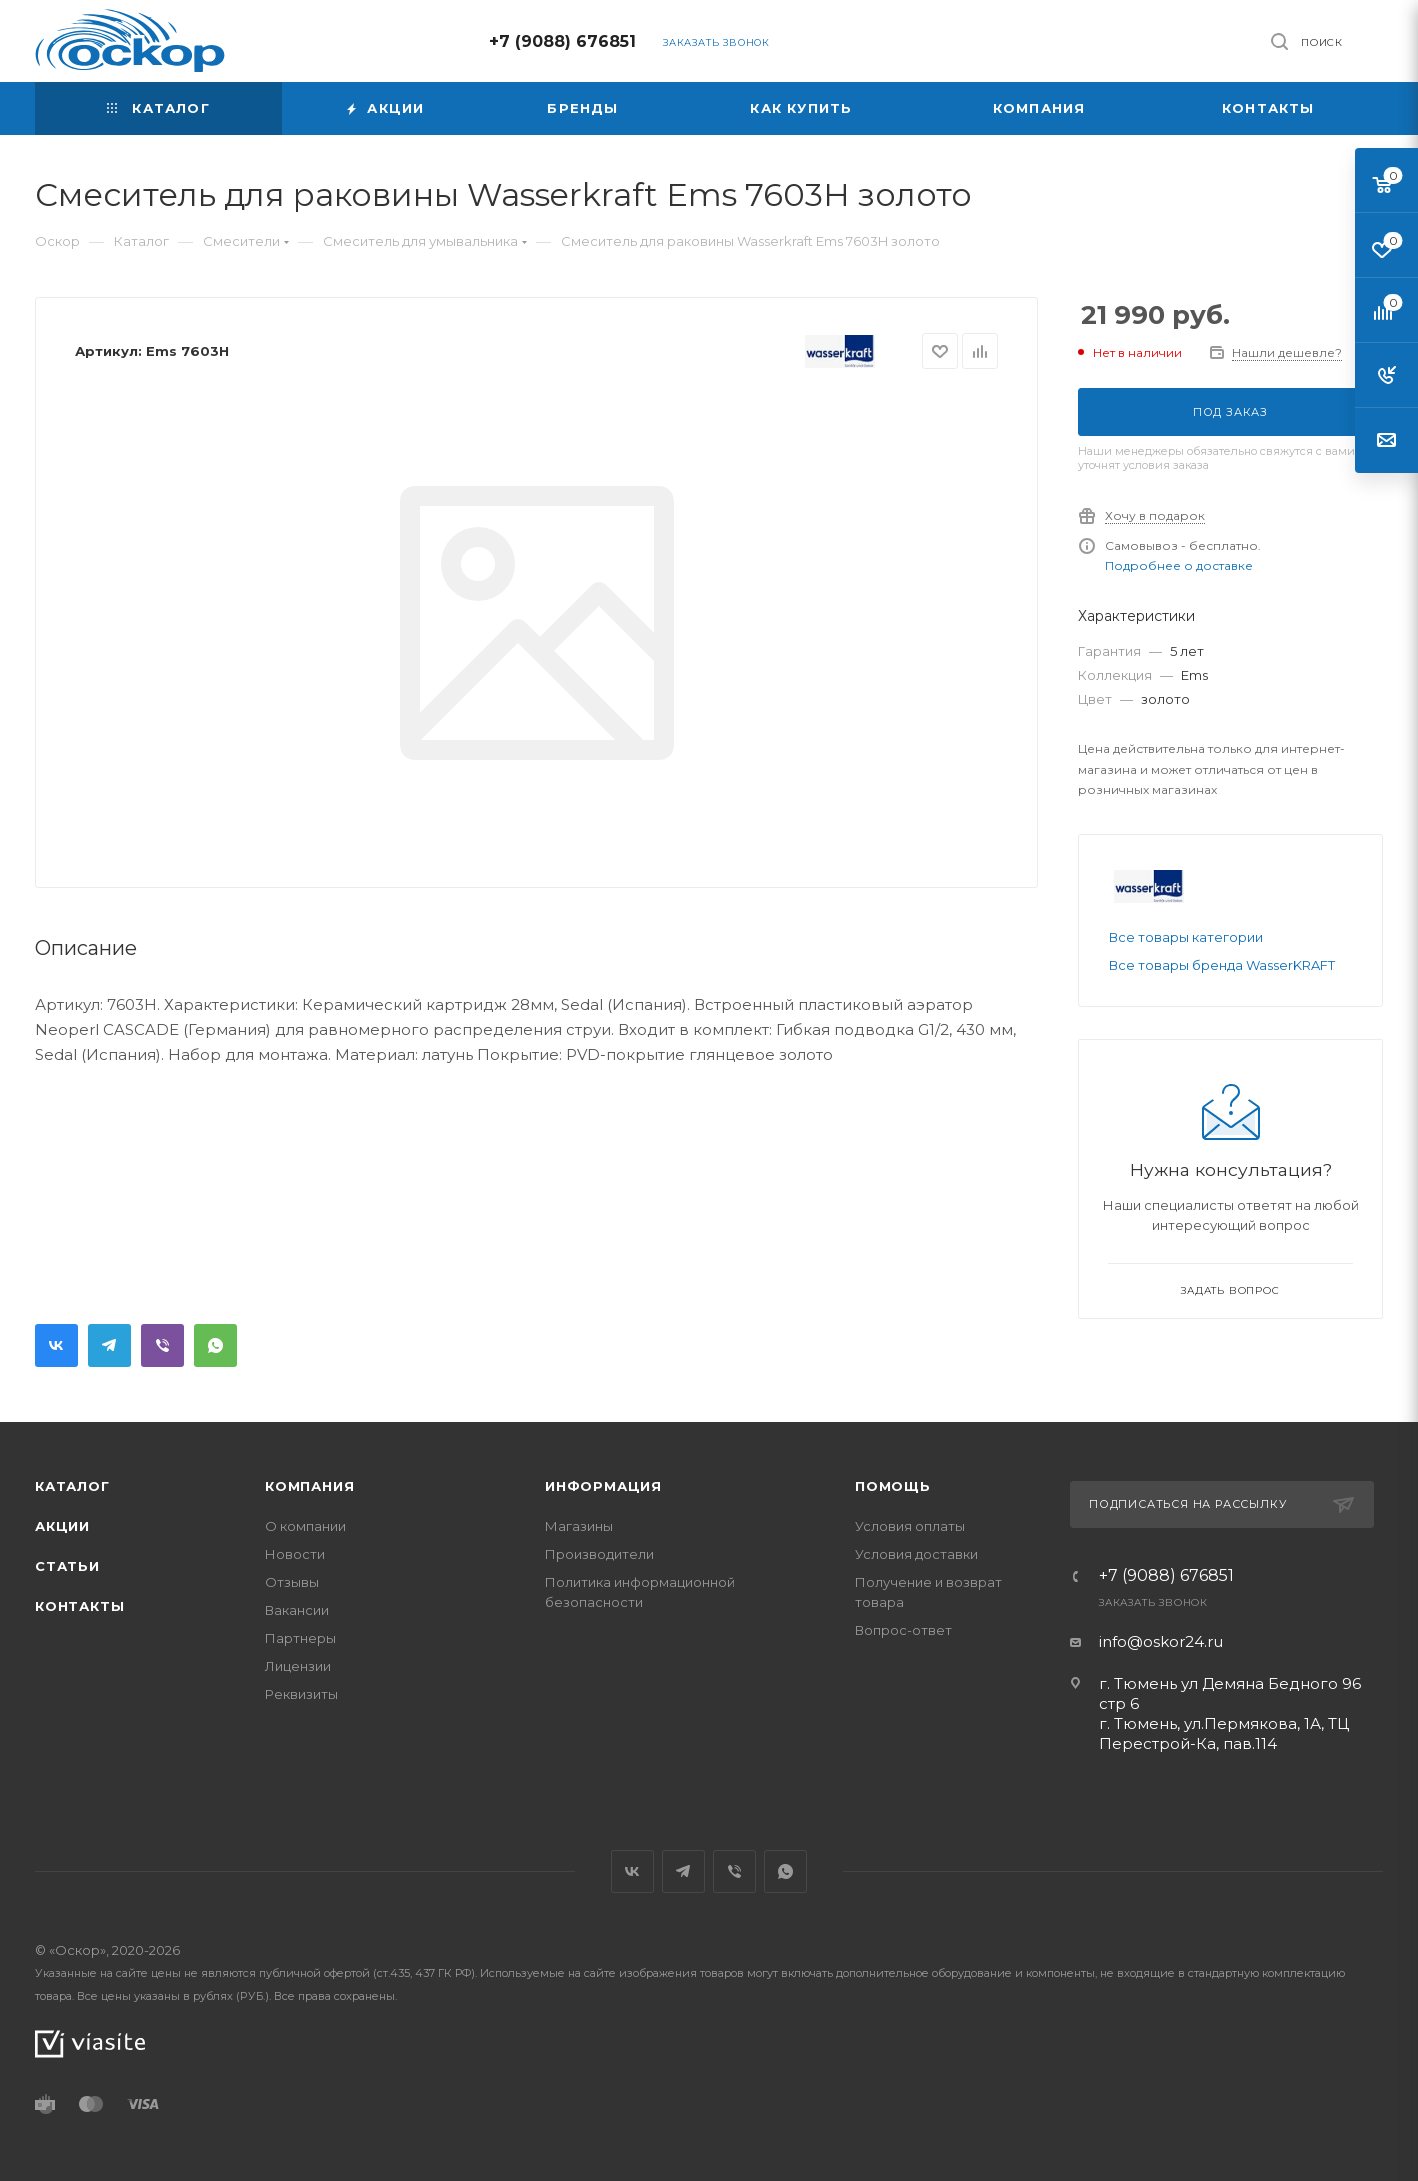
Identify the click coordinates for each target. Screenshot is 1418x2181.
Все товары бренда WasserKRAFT (1222, 965)
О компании (305, 1526)
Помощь (893, 1486)
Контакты (79, 1606)
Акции (62, 1526)
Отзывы (292, 1582)
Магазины (579, 1526)
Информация (603, 1486)
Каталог (72, 1486)
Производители (599, 1554)
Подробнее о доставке (1179, 565)
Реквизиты (301, 1694)
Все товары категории (1186, 937)
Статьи (67, 1566)
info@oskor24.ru (1161, 1641)
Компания (309, 1486)
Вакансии (297, 1610)
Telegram (109, 1345)
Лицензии (298, 1666)
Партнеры (300, 1638)
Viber (162, 1345)
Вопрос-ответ (903, 1630)
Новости (295, 1554)
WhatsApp (215, 1345)
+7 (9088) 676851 (562, 41)
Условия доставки (916, 1554)
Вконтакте (56, 1345)
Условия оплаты (910, 1526)
